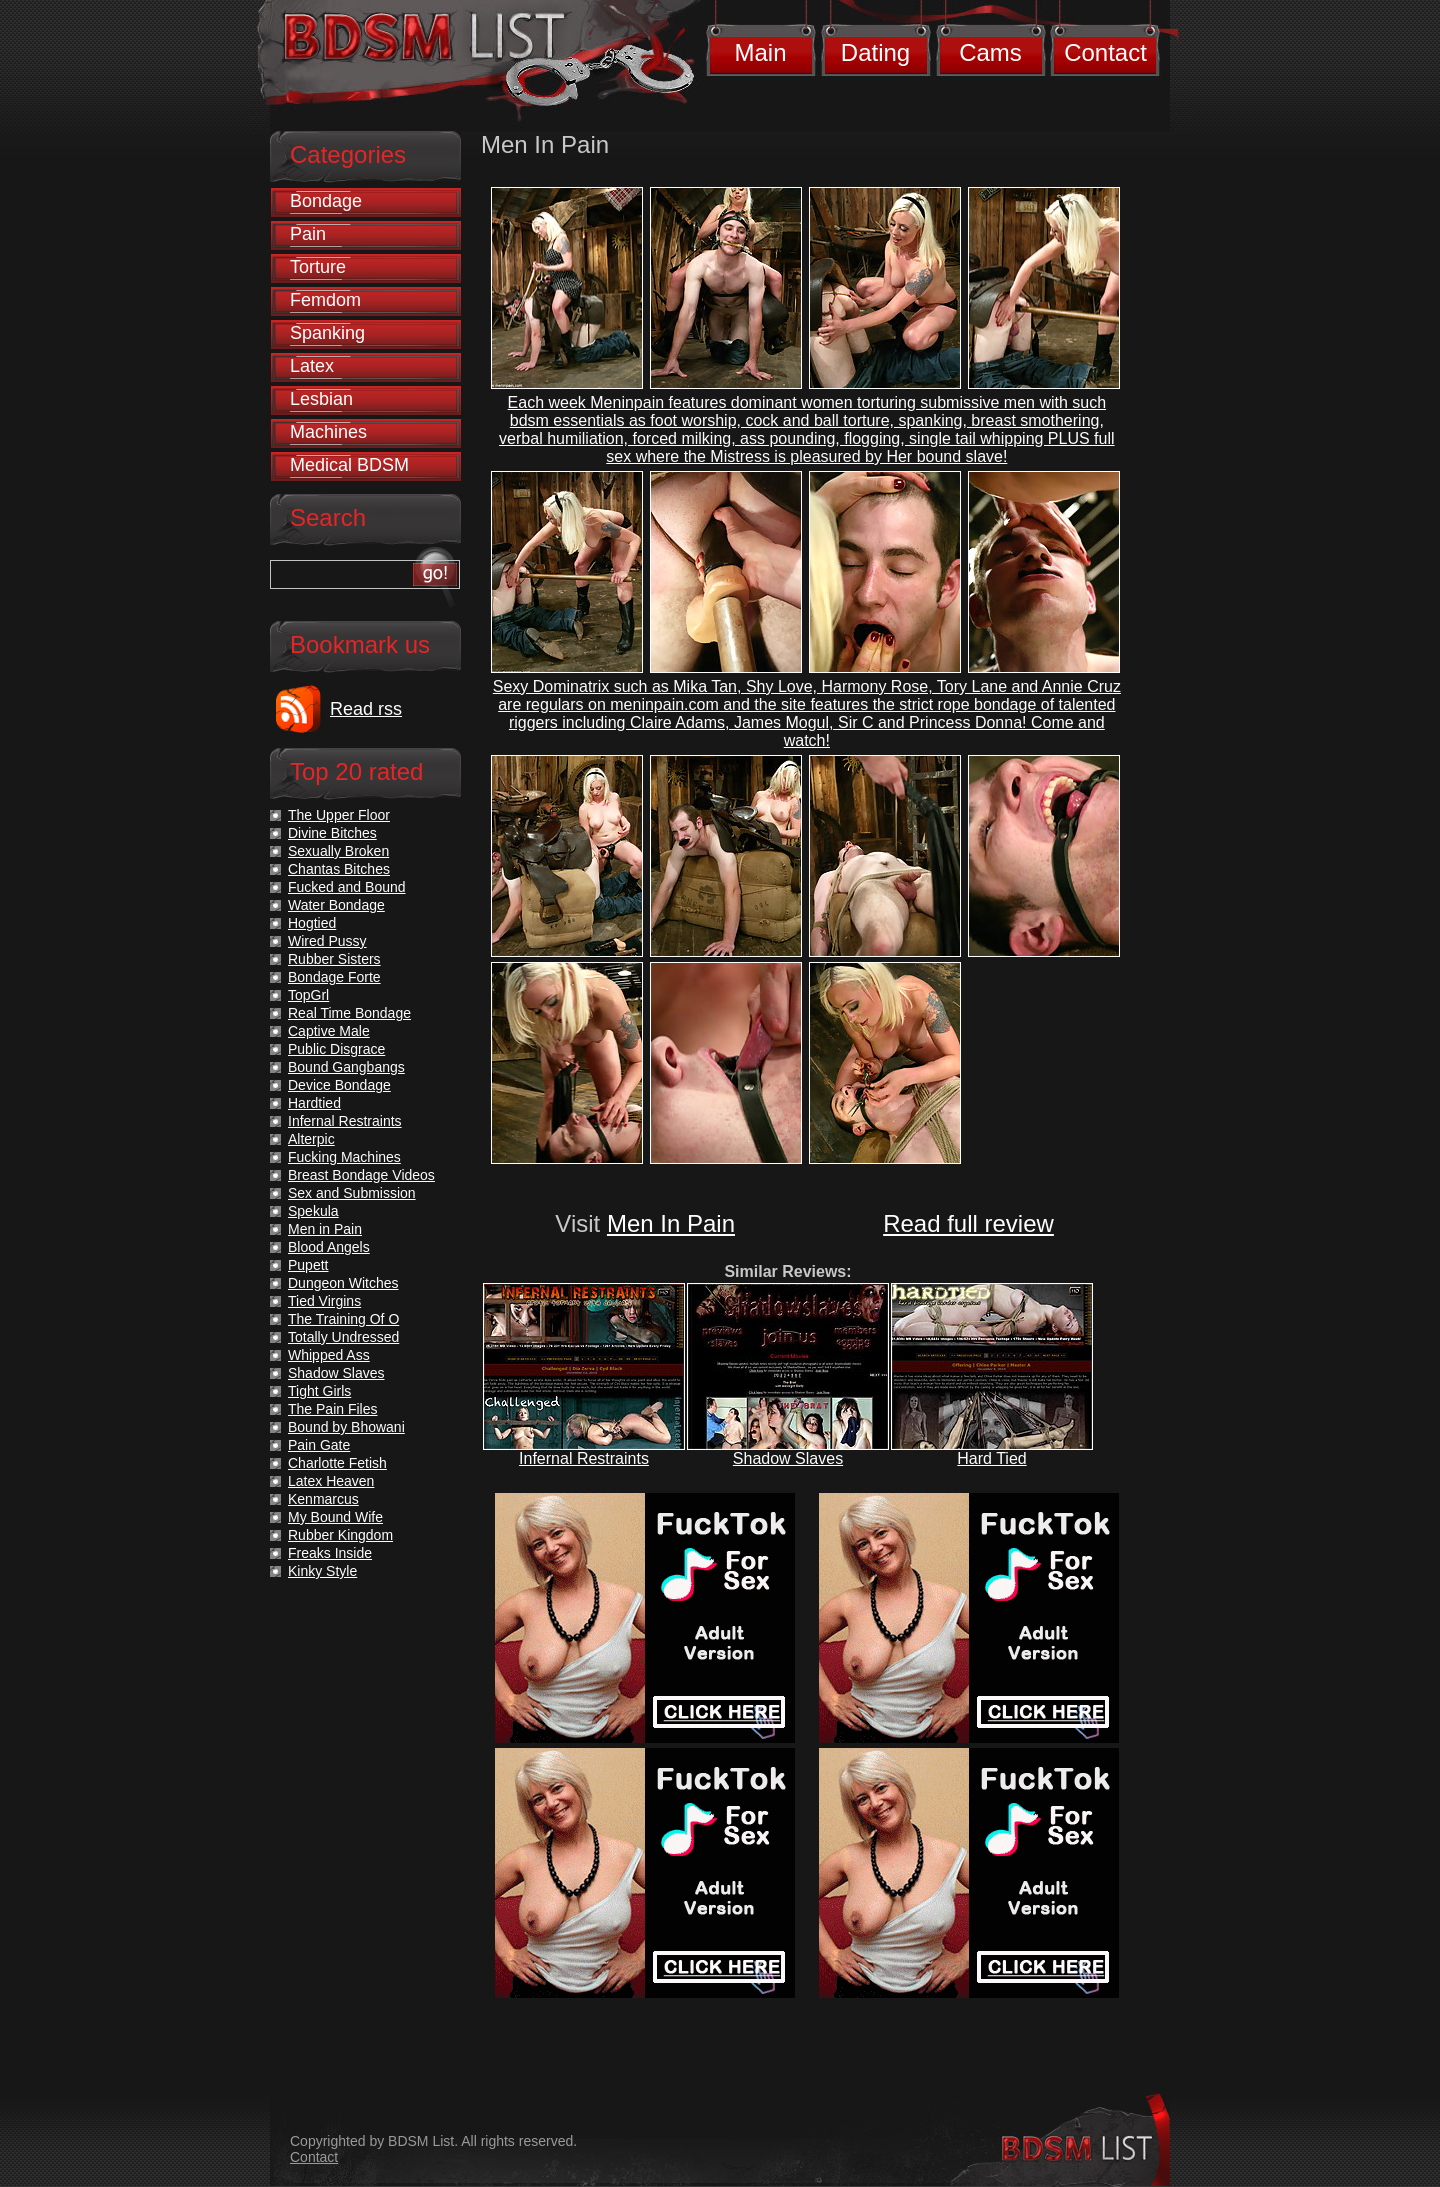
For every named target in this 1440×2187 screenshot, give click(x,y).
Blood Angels (329, 1247)
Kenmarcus (323, 1499)
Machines (328, 432)
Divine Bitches (332, 833)
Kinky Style (322, 1571)
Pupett (308, 1265)
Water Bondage (336, 905)
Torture (318, 267)
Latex (312, 366)
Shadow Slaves (788, 1458)
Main (760, 52)
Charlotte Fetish (337, 1463)
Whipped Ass (329, 1355)
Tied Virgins (324, 1301)
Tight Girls (319, 1391)
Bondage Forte (334, 977)
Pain (308, 234)
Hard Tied (991, 1458)
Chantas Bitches (339, 869)
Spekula (313, 1211)
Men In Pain (671, 1223)
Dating (875, 52)
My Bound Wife (335, 1517)
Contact (1105, 52)
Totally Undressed (343, 1337)
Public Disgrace (336, 1049)
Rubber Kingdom (340, 1535)
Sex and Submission (352, 1193)
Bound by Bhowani (346, 1427)
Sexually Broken (338, 851)
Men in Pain (325, 1229)
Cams (990, 52)
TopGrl (308, 995)
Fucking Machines (344, 1157)
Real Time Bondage (349, 1013)
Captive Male (329, 1031)
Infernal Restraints (584, 1458)
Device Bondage (339, 1085)
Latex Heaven (331, 1481)
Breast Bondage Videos (361, 1175)
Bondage (326, 201)
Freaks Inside (330, 1553)
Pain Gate (319, 1445)
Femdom (325, 300)
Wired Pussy (327, 941)
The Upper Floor (339, 815)
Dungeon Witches (343, 1283)
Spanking (327, 333)
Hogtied (312, 923)
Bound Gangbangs (346, 1067)
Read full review (968, 1223)
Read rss (366, 709)
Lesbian (321, 399)
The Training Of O (343, 1319)
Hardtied (314, 1103)
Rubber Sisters (334, 959)
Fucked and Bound (347, 887)
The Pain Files (332, 1409)
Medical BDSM (349, 465)
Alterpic (311, 1139)
